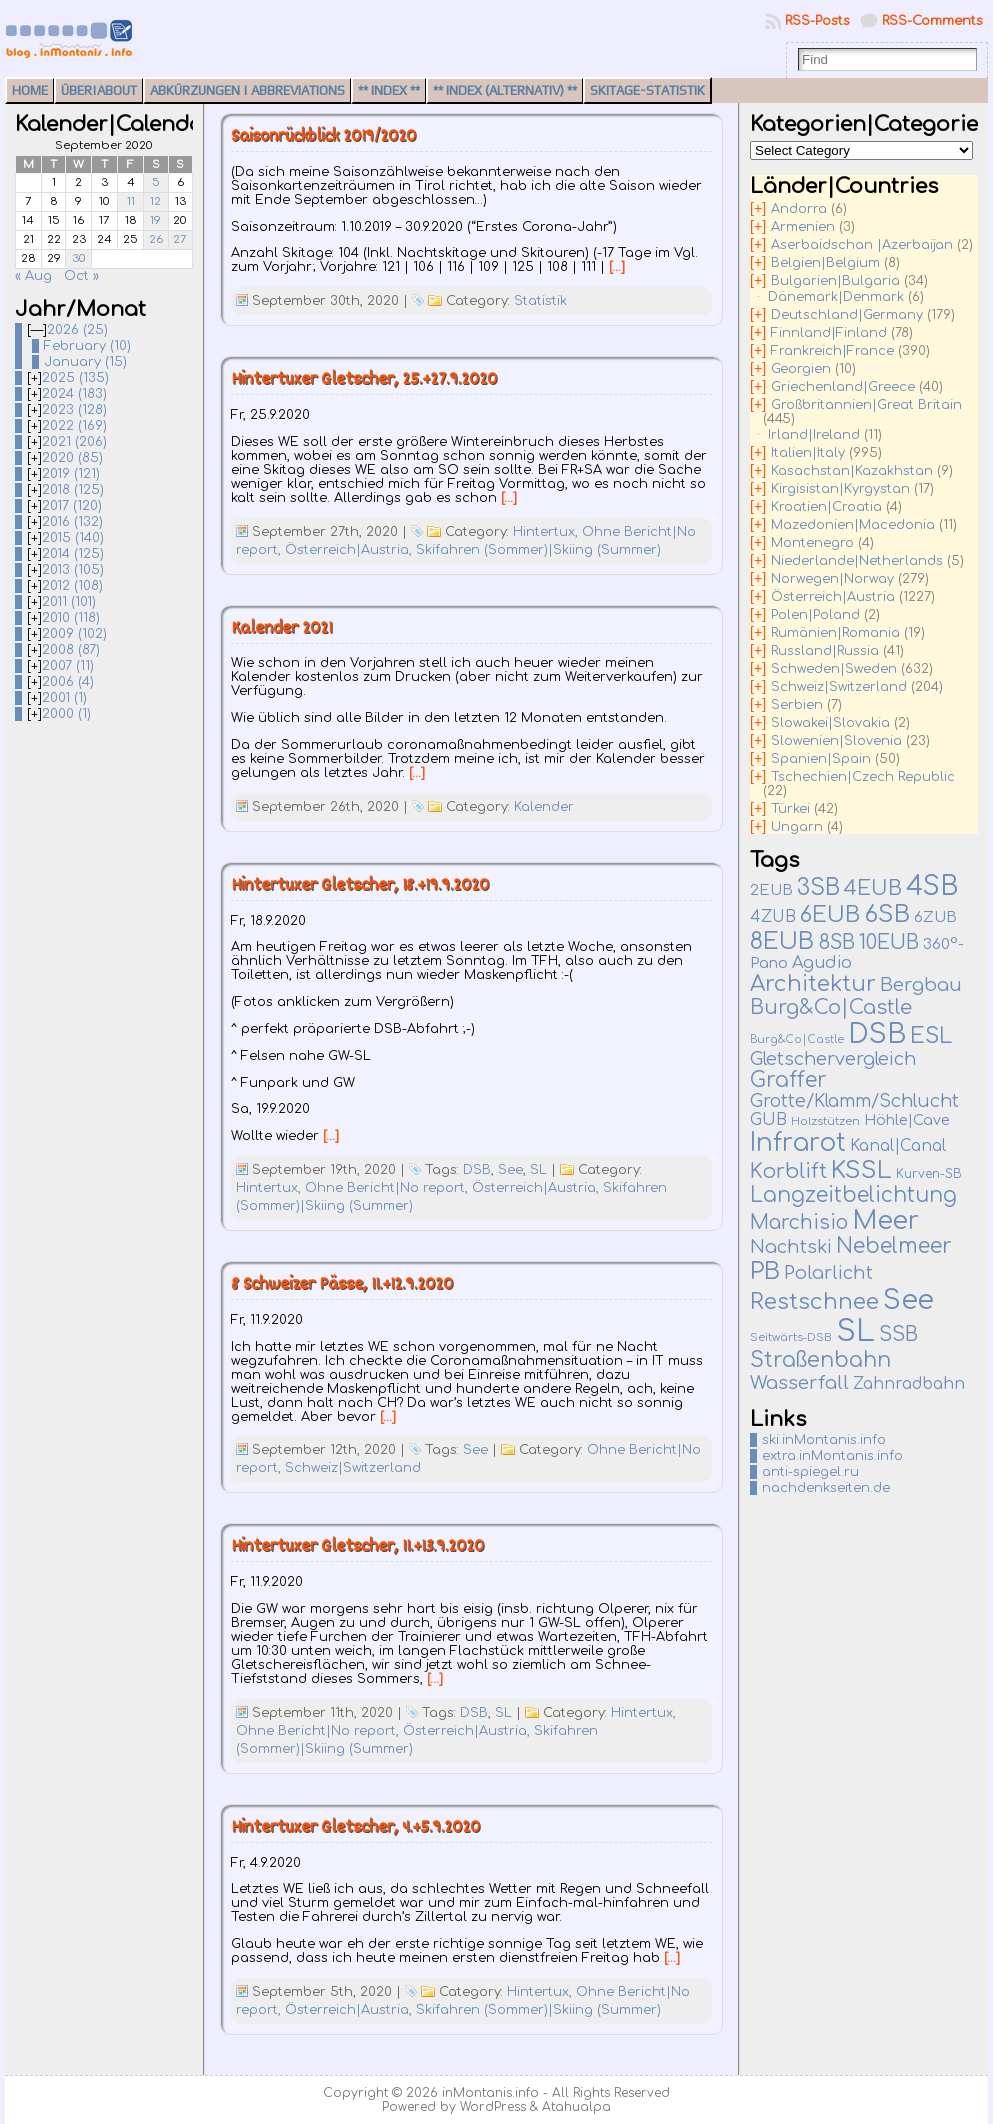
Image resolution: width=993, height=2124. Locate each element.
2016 (72, 522)
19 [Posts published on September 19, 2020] (155, 220)
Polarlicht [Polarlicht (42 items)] (828, 1273)
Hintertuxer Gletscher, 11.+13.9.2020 (357, 1547)
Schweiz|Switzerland (353, 1468)
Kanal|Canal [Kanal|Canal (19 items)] (898, 1146)
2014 (73, 554)
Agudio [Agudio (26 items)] (822, 963)
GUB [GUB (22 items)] (768, 1120)
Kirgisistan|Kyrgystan (840, 489)
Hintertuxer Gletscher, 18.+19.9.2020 (360, 886)
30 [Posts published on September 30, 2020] (79, 258)
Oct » (81, 276)
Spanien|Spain (821, 759)
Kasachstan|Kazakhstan (852, 471)
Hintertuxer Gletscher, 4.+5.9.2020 (355, 1828)
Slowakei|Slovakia (830, 723)
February (87, 346)
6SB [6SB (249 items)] (887, 914)
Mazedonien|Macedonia (853, 525)
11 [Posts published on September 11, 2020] (131, 201)
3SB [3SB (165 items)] (818, 887)
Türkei (790, 809)
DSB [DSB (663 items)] (877, 1034)
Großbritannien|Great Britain (866, 405)
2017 (72, 506)
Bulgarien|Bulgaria (835, 281)
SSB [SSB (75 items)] (898, 1335)
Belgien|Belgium (825, 263)
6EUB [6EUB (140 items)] (830, 915)
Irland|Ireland (814, 435)
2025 (75, 378)
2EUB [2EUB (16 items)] (771, 890)
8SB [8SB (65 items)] (836, 943)
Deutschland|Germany (847, 315)
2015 (73, 538)
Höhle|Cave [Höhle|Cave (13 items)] (907, 1120)
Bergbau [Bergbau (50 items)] (921, 985)
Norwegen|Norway (832, 579)
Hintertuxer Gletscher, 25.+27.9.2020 (364, 380)
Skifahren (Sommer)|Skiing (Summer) (538, 550)
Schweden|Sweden (834, 669)
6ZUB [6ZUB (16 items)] (935, 917)
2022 (74, 426)
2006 (68, 682)
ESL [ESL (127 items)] (931, 1036)
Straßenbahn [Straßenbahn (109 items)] (820, 1360)
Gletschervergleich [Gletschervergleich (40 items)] (833, 1059)
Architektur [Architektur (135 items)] (813, 984)
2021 (74, 442)
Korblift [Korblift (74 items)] (788, 1172)
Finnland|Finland (829, 333)
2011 (69, 602)
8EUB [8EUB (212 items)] (782, 941)
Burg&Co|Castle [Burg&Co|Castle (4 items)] (797, 1039)
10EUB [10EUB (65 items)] (889, 943)
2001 (64, 698)
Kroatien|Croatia (826, 507)
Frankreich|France (832, 351)
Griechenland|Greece (843, 387)
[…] (617, 267)
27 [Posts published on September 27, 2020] (180, 239)
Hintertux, (547, 532)
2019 (71, 474)
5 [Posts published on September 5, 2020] (156, 182)
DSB (477, 1170)
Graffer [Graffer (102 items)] (788, 1080)
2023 (74, 410)
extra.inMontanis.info (832, 1456)
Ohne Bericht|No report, (388, 1188)
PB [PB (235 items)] (765, 1271)
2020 (72, 458)
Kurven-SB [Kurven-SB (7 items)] (929, 1174)
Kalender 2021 (281, 629)
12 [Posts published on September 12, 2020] (155, 201)
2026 (77, 330)
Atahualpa (576, 2107)
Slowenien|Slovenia (836, 741)
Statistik (540, 301)
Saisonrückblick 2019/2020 (323, 137)
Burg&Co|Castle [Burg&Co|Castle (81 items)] (831, 1007)
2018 (73, 490)
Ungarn (797, 827)
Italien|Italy (808, 453)
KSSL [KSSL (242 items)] (861, 1170)
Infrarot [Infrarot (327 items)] (798, 1143)
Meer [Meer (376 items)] (885, 1221)
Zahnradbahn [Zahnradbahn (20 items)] (909, 1384)
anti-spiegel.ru (810, 1472)
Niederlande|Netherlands (857, 561)
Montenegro (812, 543)
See (510, 1170)
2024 (74, 394)
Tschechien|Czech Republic (863, 777)
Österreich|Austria (833, 597)
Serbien (797, 705)
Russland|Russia (825, 651)
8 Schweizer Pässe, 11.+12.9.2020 (342, 1285)
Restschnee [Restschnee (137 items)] (814, 1302)
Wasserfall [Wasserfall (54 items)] (799, 1382)
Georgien (801, 369)
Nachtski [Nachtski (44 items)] (791, 1247)
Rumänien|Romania (835, 633)
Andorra (799, 209)
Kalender (544, 807)
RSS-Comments (932, 21)
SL (538, 1170)
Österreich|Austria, (350, 550)
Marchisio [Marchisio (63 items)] (799, 1223)
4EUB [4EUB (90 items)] (873, 888)
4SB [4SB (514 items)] (932, 886)
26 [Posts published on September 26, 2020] (156, 239)
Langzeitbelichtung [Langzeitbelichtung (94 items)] (853, 1195)
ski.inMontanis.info (824, 1440)
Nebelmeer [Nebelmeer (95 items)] (894, 1246)
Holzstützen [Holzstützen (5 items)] (825, 1121)
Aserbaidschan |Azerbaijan (862, 245)
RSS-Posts (817, 21)
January (85, 362)
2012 (72, 586)
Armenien (803, 227)
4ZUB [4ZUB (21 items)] (773, 917)
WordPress (493, 2107)
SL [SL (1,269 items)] (855, 1331)
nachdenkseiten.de (826, 1488)
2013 (73, 570)
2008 (71, 650)
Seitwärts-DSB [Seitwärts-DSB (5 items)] (791, 1337)
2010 (71, 618)
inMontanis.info (490, 2093)
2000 (66, 714)
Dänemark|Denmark (836, 297)
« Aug (33, 276)
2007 (68, 666)
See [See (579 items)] (908, 1300)
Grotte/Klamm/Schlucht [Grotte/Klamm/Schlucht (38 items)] (854, 1101)
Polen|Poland (815, 615)
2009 (74, 634)
